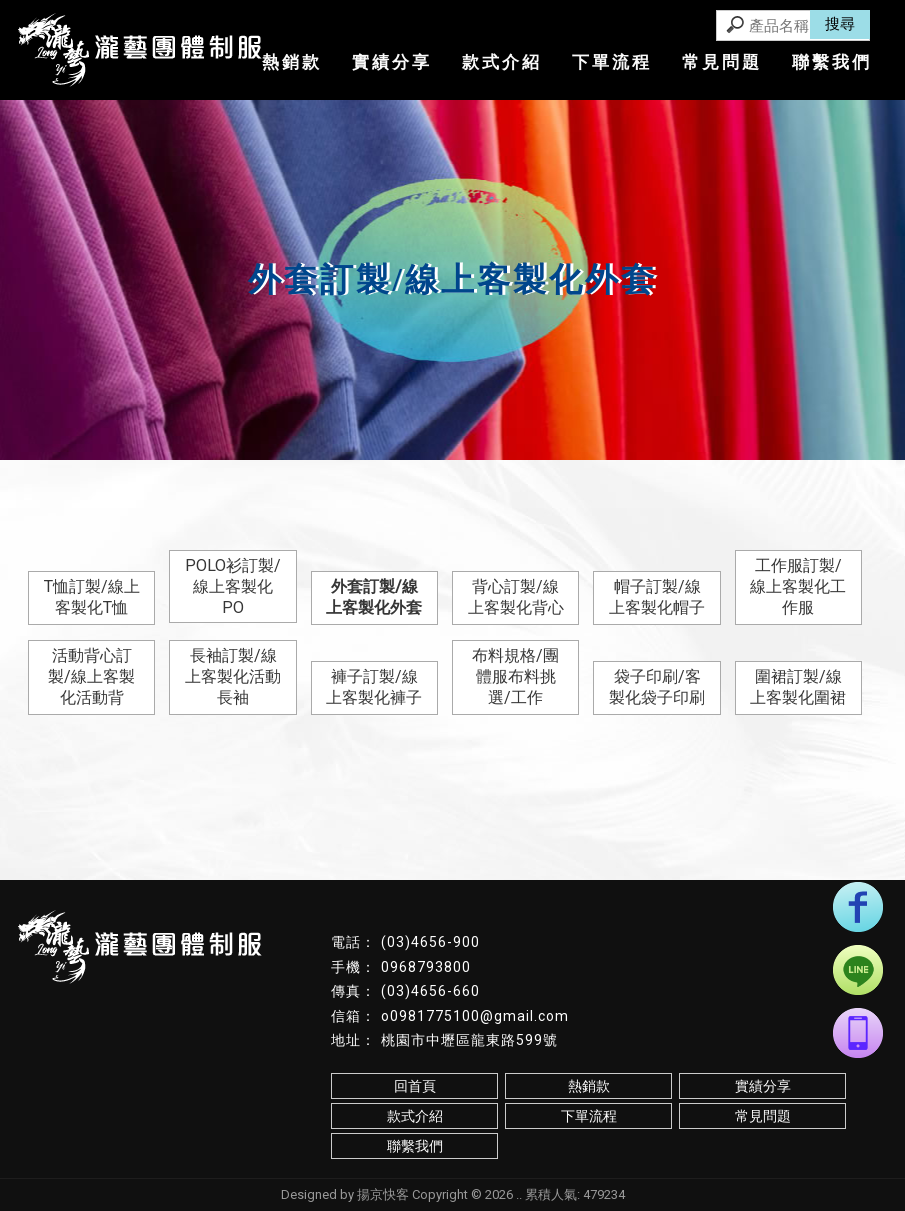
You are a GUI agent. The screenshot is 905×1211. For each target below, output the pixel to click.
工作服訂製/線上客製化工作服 (798, 586)
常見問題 (722, 62)
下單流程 (612, 62)
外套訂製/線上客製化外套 (374, 597)
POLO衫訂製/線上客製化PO (233, 586)
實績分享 (392, 62)
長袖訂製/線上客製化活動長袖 (233, 676)
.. (519, 1194)
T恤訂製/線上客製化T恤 (92, 597)
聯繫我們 (832, 62)
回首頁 (415, 1086)
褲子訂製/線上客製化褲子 (374, 687)
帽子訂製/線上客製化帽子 (657, 597)
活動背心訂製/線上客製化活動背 (91, 676)
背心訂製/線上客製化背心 (516, 597)
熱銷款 (292, 62)
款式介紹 (502, 62)
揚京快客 (383, 1194)
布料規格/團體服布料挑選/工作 (515, 676)
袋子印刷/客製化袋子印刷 (657, 687)
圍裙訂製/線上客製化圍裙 (798, 687)
